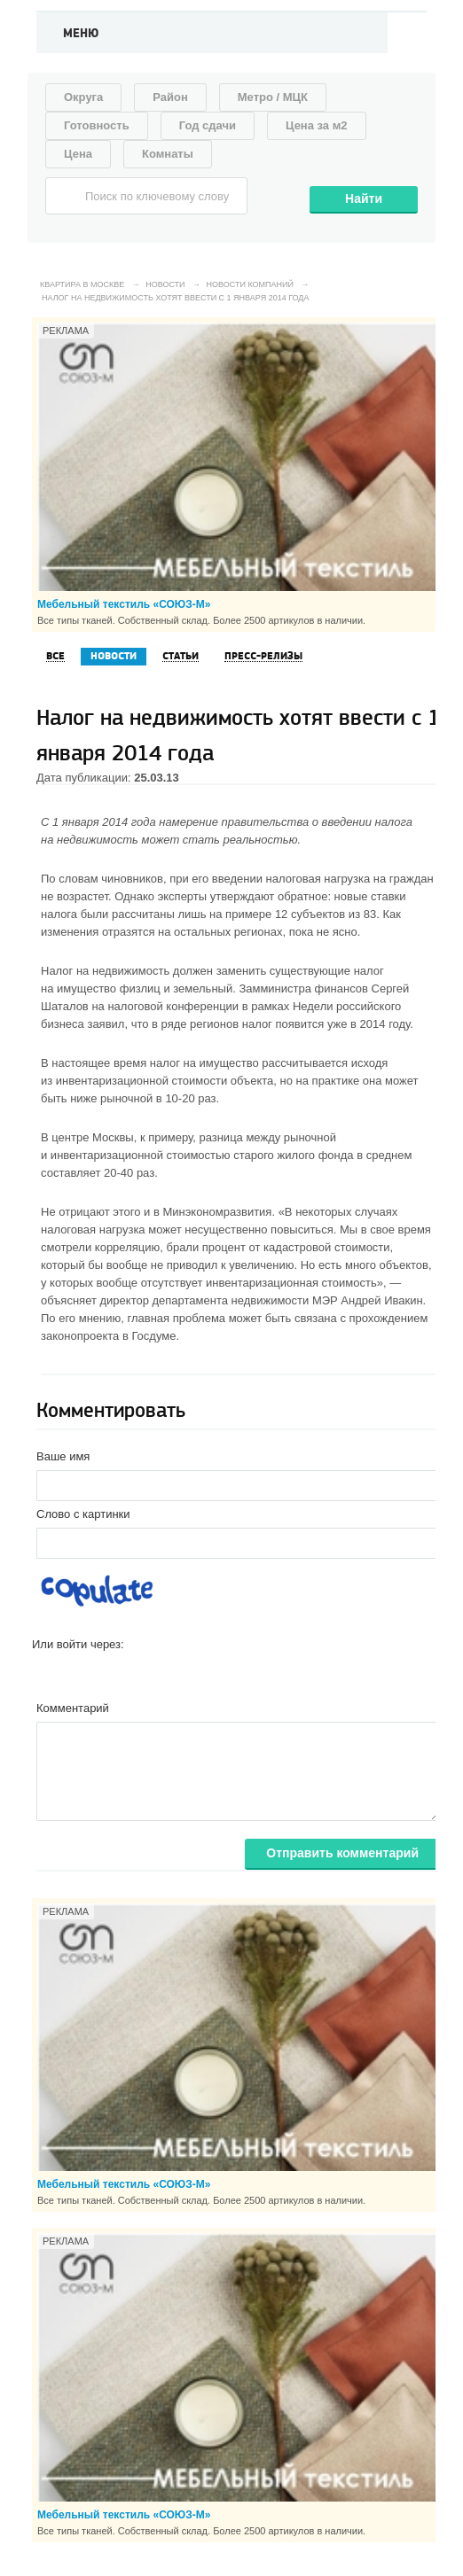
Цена (78, 153)
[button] (46, 1672)
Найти (363, 198)
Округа (83, 97)
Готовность (96, 125)
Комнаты (167, 153)
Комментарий (72, 1708)
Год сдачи (207, 125)
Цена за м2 (317, 125)
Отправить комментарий (342, 1853)
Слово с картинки (83, 1514)
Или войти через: (78, 1644)
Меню (81, 34)
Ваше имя (63, 1456)
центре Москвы (92, 1137)
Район (170, 97)
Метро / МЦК (273, 97)
